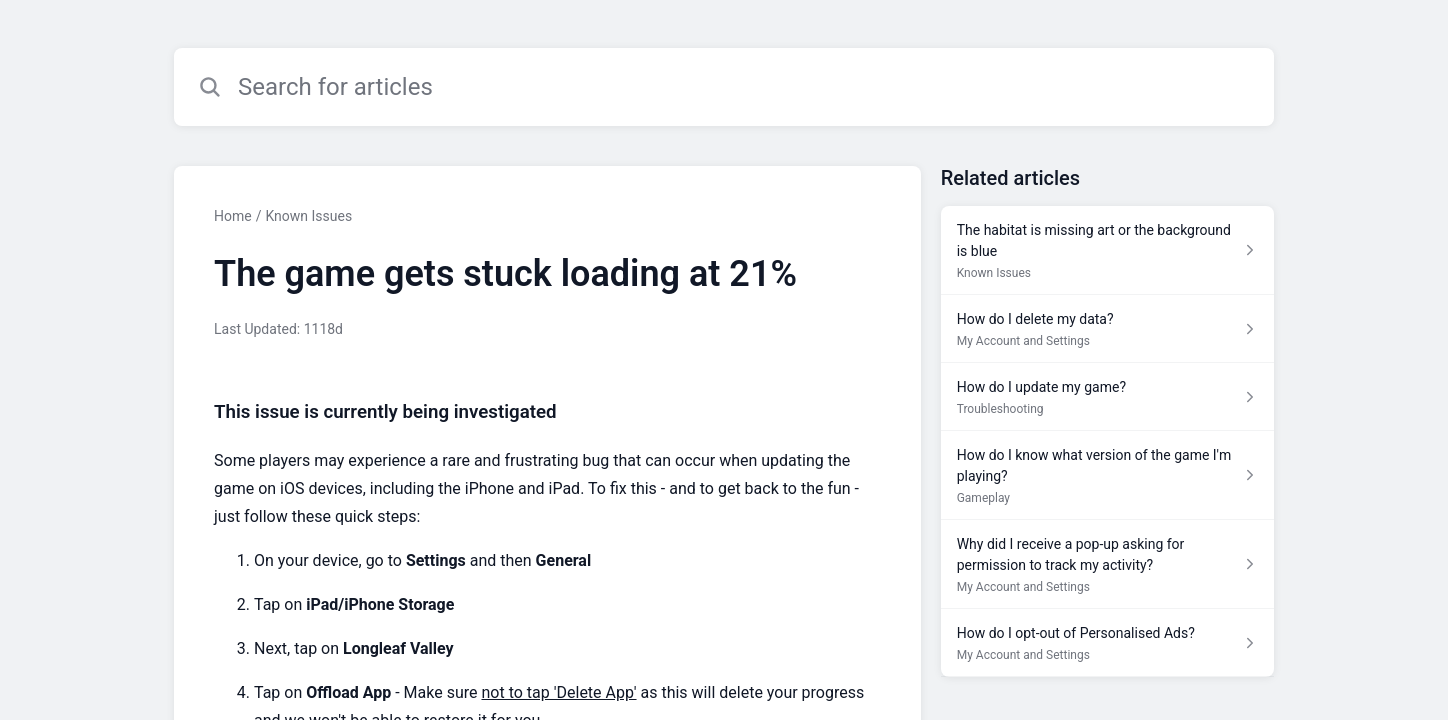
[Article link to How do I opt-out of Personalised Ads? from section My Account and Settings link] (1107, 643)
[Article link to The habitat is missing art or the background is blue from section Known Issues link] (1107, 250)
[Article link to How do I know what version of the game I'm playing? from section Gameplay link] (1107, 475)
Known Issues (308, 216)
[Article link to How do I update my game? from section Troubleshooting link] (1107, 397)
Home (233, 216)
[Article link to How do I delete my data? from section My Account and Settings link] (1107, 329)
